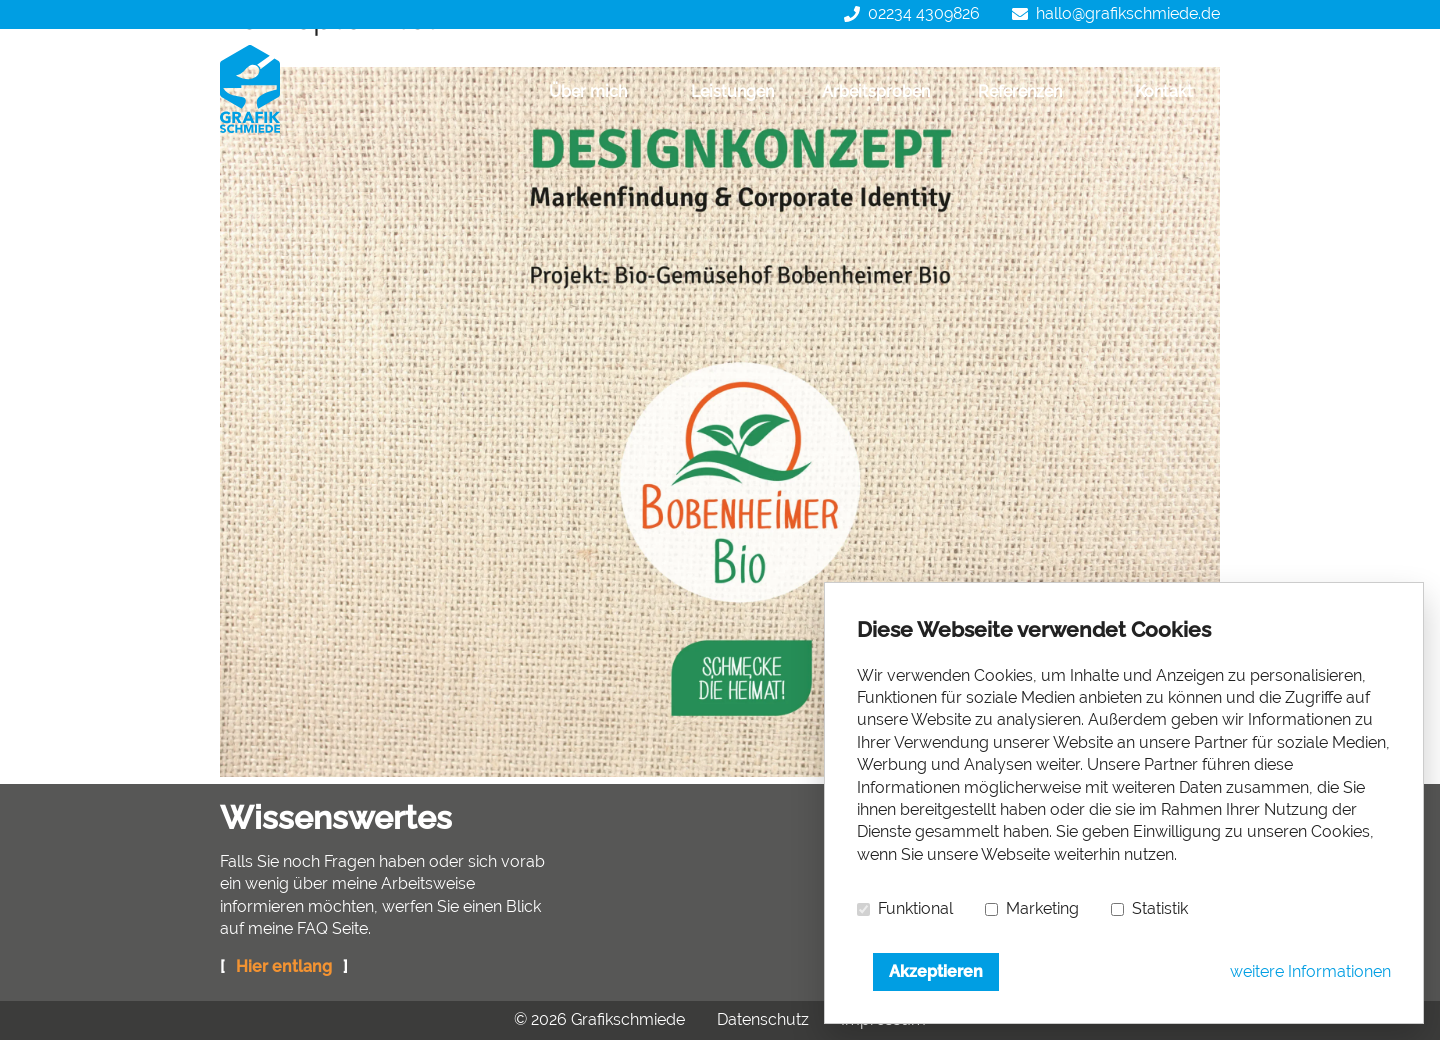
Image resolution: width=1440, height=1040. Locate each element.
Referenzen (1020, 91)
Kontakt (1164, 91)
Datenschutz (763, 1019)
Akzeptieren (936, 971)
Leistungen (732, 91)
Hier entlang (284, 966)
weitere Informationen (1310, 971)
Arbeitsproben (876, 91)
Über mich (588, 91)
